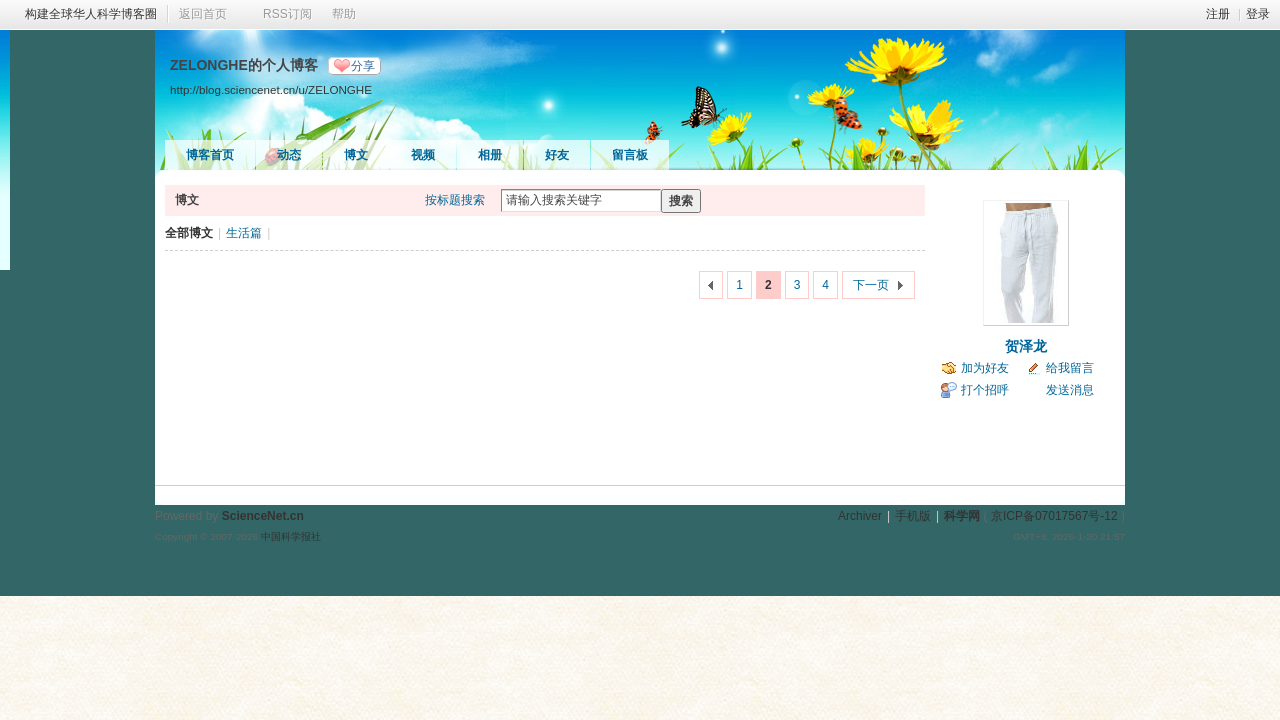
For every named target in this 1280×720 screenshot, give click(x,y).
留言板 (630, 155)
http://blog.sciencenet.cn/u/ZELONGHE (271, 89)
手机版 (913, 516)
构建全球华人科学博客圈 (91, 14)
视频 (423, 155)
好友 (557, 155)
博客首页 (210, 155)
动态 (289, 155)
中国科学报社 (291, 536)
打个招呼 (985, 390)
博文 (356, 155)
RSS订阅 (287, 14)
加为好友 (985, 368)
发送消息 (1070, 390)
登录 (1258, 14)
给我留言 (1070, 368)
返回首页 (203, 14)
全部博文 (189, 233)
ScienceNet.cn (263, 516)
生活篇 (244, 233)
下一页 (871, 285)
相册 (490, 155)
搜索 (681, 201)
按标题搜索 (455, 200)
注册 (1218, 14)
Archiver (860, 516)
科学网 (962, 516)
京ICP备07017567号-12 (1054, 516)
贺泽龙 (1026, 346)
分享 (363, 66)
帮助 (344, 14)
